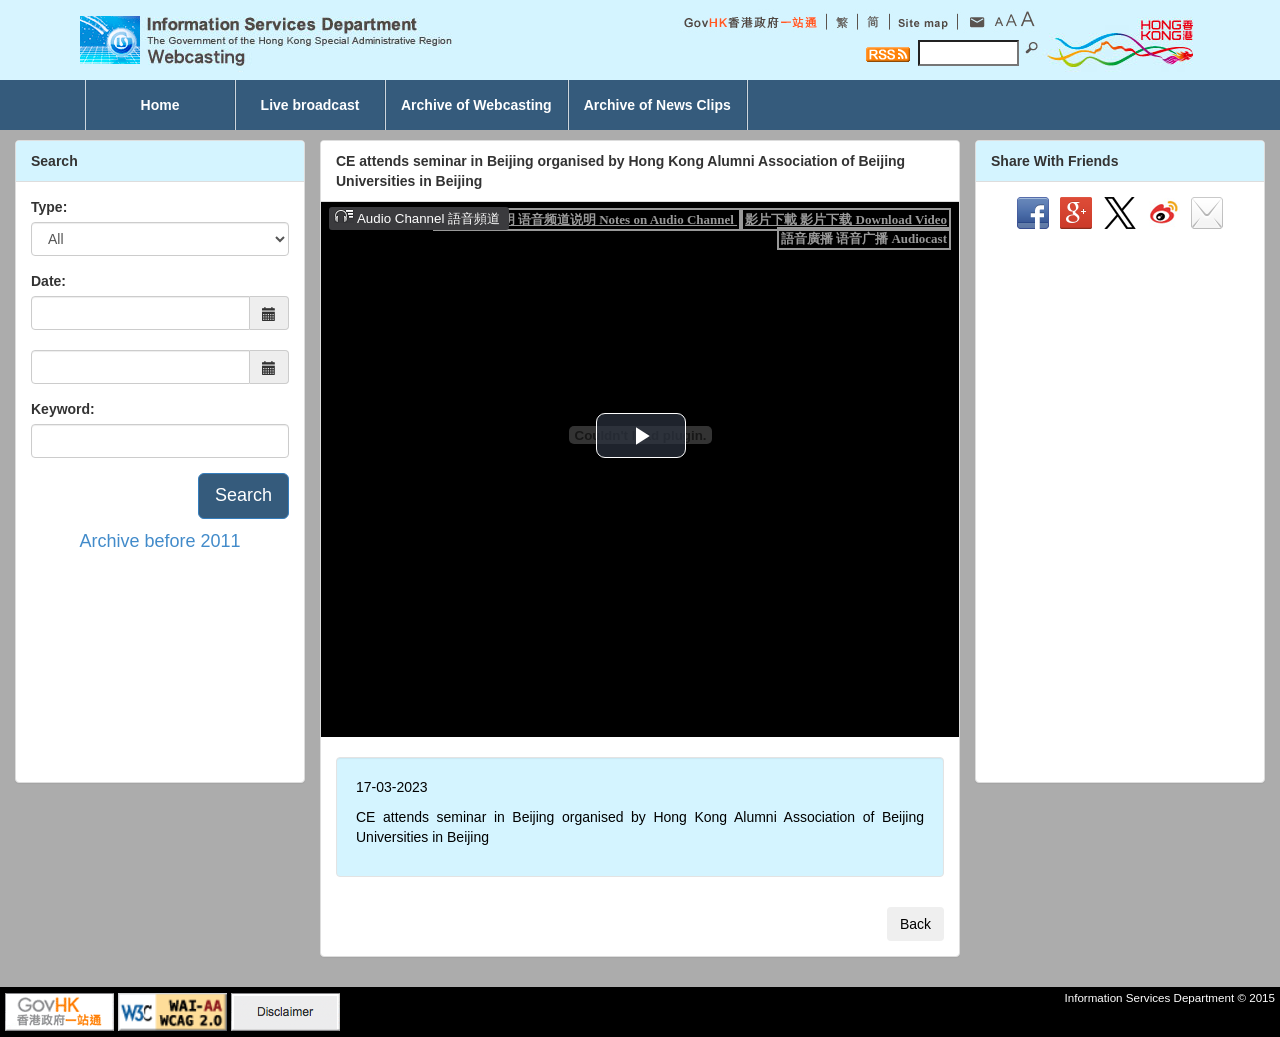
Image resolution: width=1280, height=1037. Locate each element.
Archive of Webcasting (476, 105)
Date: (48, 281)
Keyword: (63, 409)
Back (915, 924)
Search (243, 495)
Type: (49, 207)
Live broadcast (310, 105)
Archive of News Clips (657, 105)
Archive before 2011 (159, 541)
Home (160, 105)
